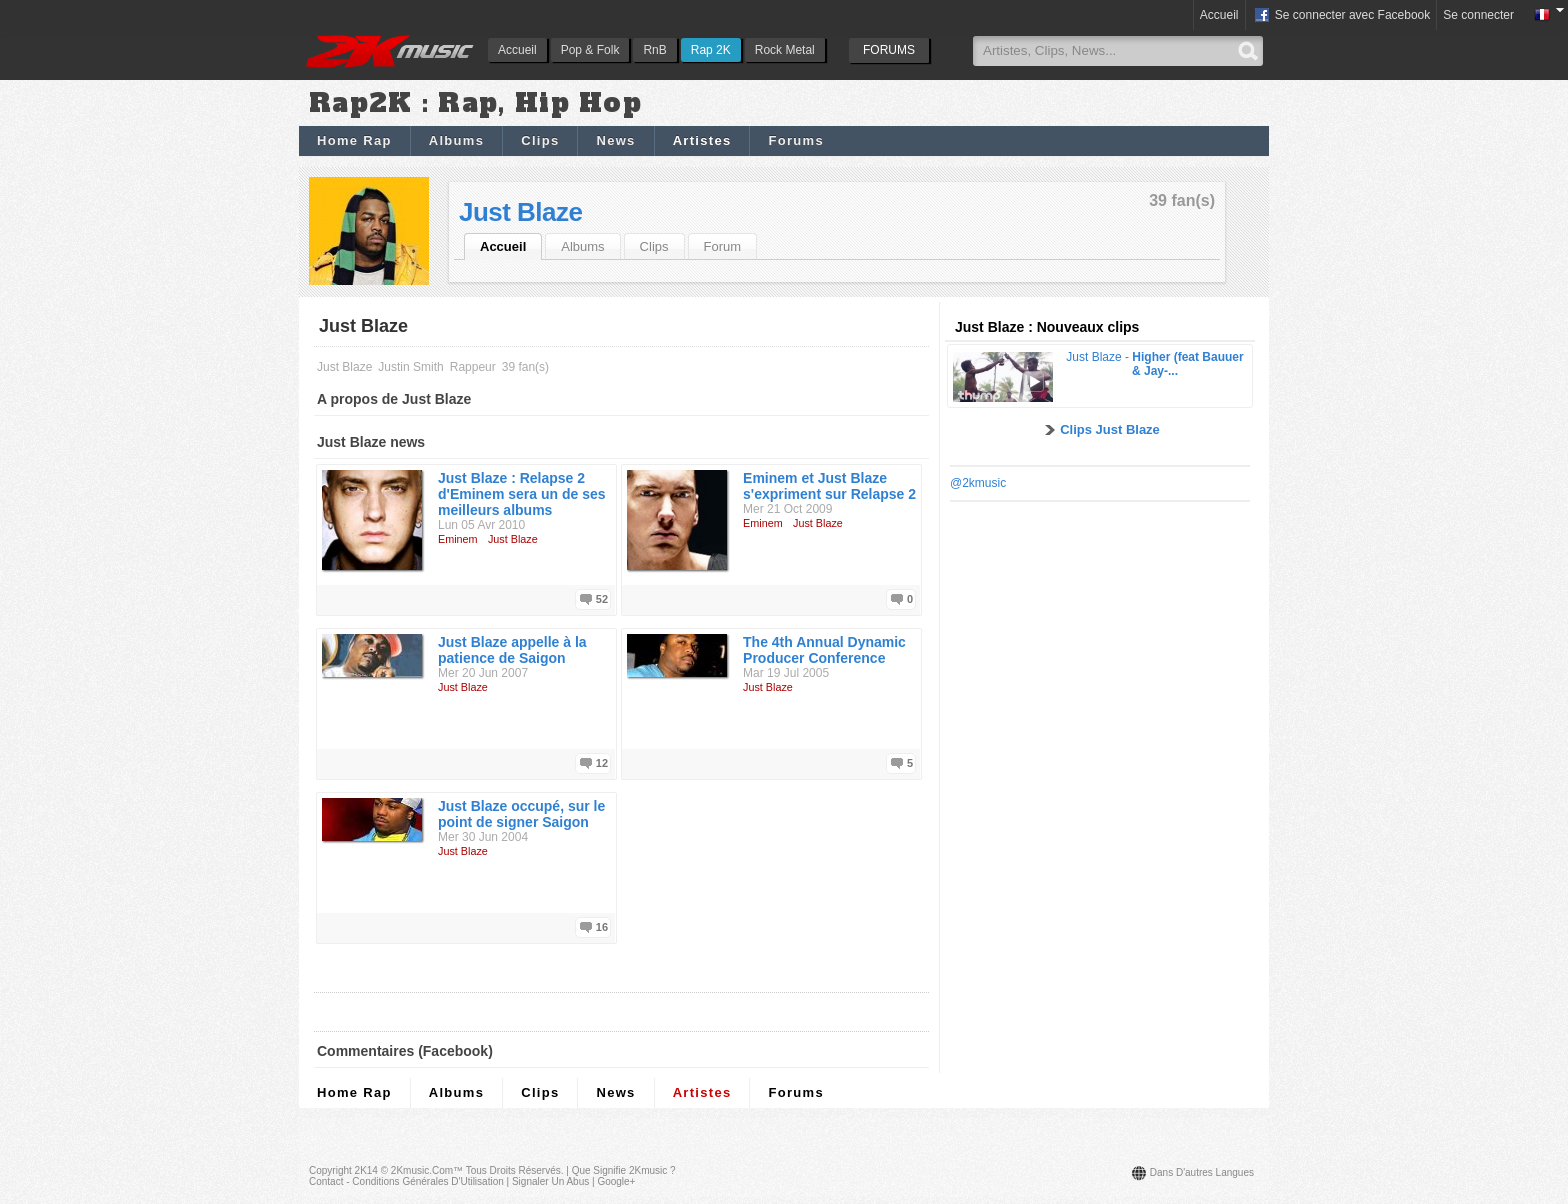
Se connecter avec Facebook (1341, 16)
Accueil (517, 50)
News (615, 140)
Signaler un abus (550, 1181)
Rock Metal (785, 50)
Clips (540, 140)
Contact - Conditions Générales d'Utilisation (406, 1181)
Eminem (458, 539)
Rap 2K (711, 50)
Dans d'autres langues (1202, 1172)
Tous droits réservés (513, 1170)
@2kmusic (978, 483)
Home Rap (354, 140)
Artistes (702, 140)
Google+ (616, 1181)
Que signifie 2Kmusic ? (624, 1170)
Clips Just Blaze (1110, 429)
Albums (456, 140)
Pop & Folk (590, 50)
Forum (723, 246)
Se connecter (1478, 15)
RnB (654, 50)
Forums (795, 140)
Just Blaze (520, 212)
